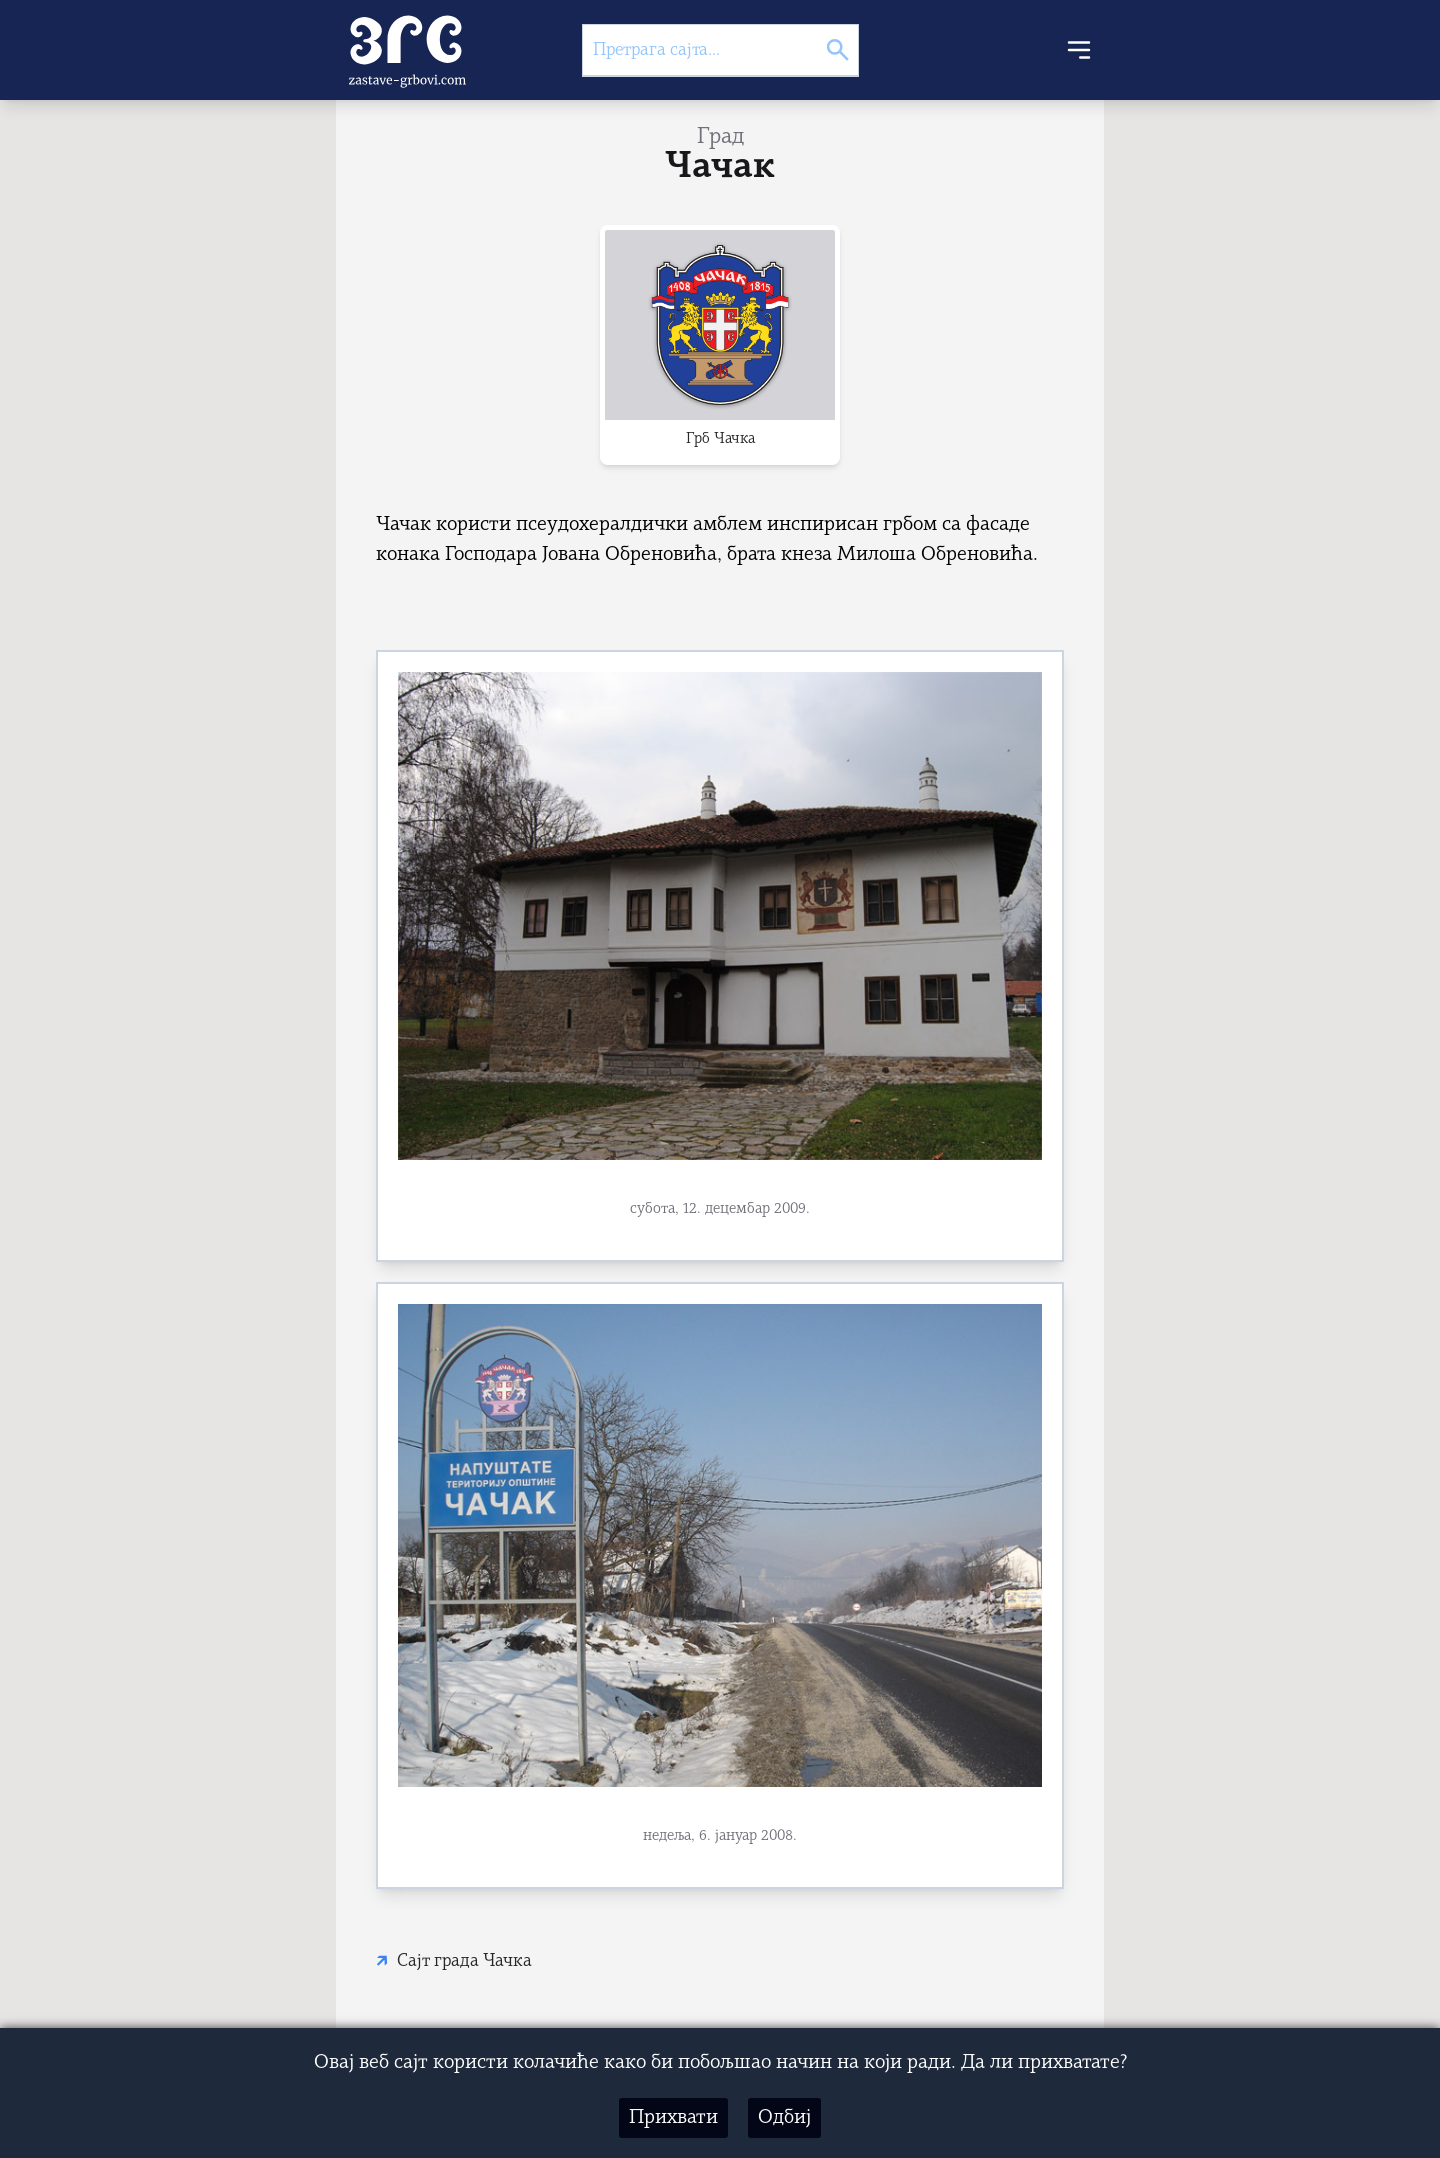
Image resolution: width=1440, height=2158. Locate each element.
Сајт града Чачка (464, 1961)
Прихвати (673, 2118)
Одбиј (784, 2118)
